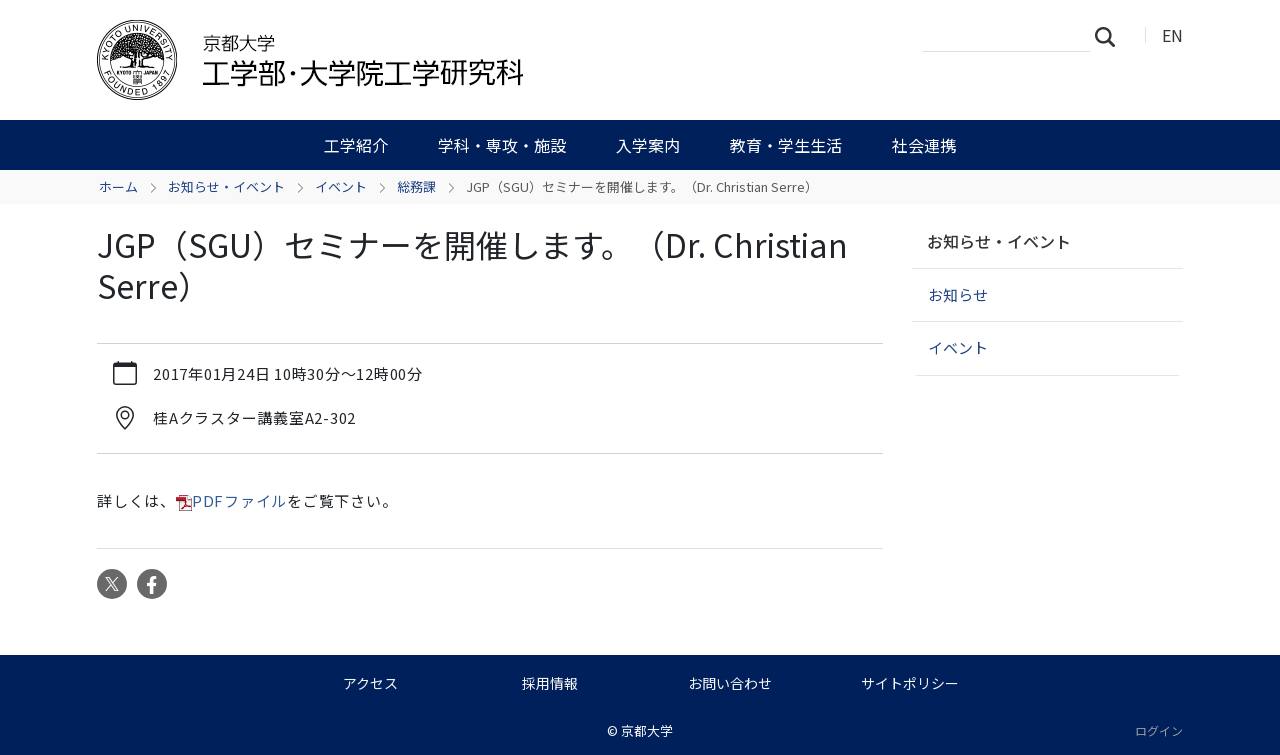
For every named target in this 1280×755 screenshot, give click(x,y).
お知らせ (958, 294)
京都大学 (647, 730)
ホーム (118, 186)
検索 (1111, 36)
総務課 (416, 186)
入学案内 (648, 145)
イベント (341, 186)
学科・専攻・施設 (502, 145)
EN (1172, 35)
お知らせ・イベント (226, 186)
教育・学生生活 (786, 145)
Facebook (152, 584)
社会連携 (924, 145)
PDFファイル (239, 500)
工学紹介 (356, 145)
